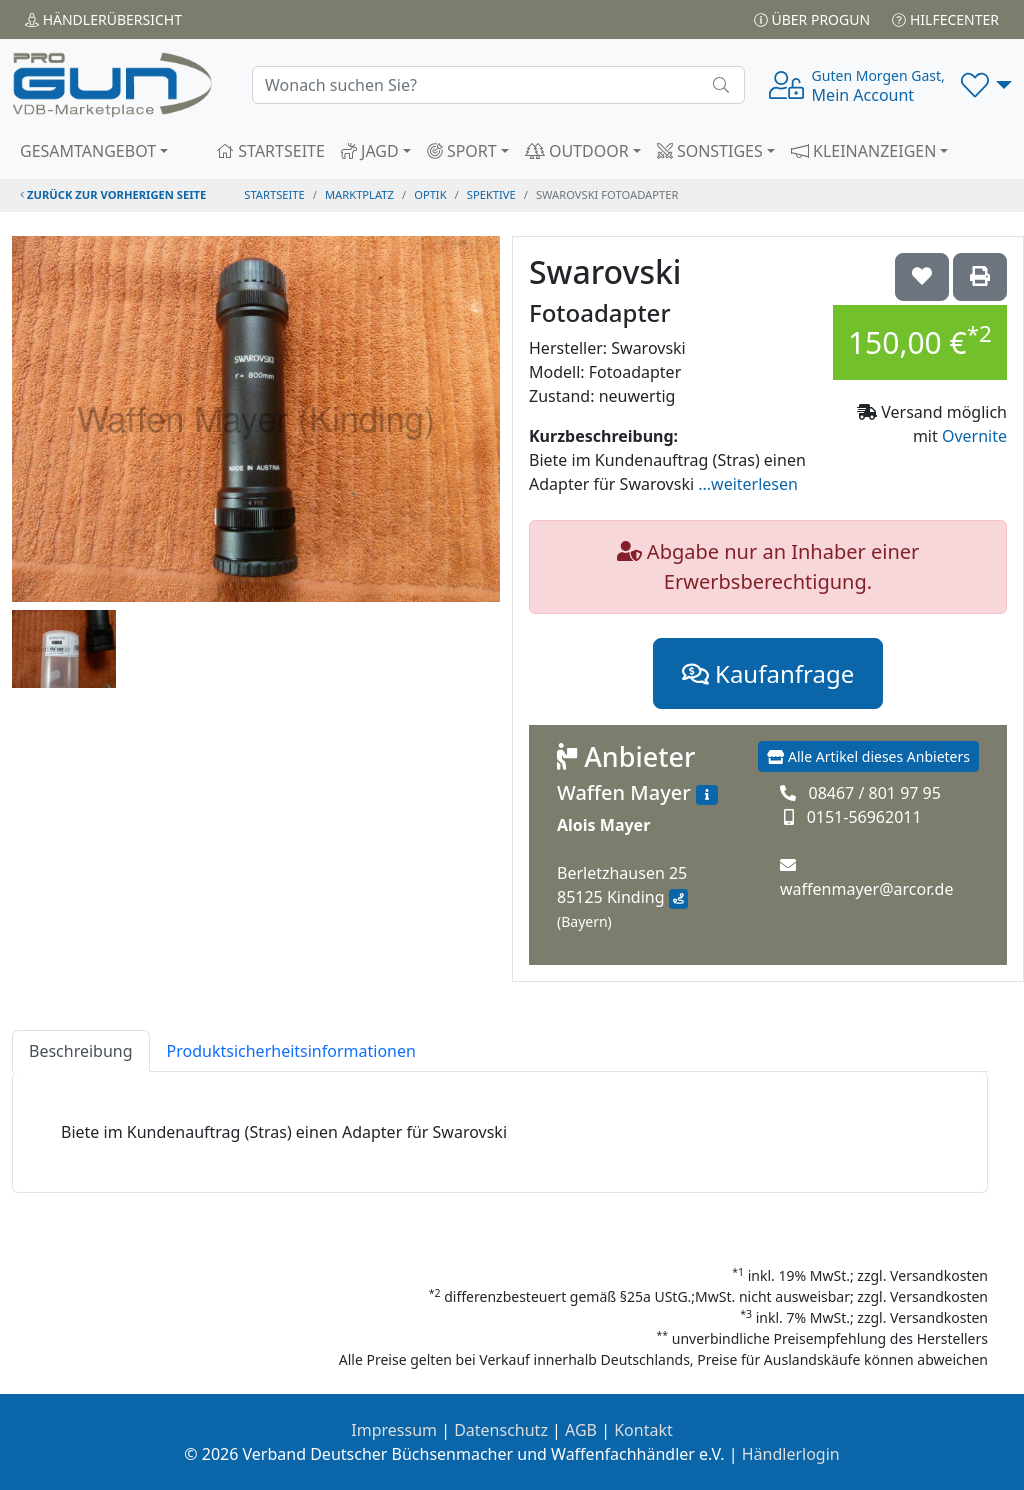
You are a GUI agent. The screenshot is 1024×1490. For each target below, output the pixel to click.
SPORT (462, 151)
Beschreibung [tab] (81, 1051)
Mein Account (878, 86)
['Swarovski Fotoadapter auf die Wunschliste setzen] (922, 277)
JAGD (370, 151)
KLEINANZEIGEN (864, 151)
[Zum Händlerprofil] (707, 795)
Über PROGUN (812, 19)
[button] (986, 85)
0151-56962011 (864, 817)
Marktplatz (359, 194)
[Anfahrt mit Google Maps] (678, 899)
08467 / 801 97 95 (874, 793)
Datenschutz (501, 1430)
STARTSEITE (270, 151)
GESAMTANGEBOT (88, 151)
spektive (491, 194)
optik (430, 194)
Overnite (974, 436)
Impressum (394, 1430)
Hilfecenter (945, 19)
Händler (103, 19)
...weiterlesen (748, 484)
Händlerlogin (791, 1454)
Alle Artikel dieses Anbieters (868, 756)
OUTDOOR (577, 151)
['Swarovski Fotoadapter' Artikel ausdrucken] (980, 277)
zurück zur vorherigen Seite (113, 194)
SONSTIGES (710, 151)
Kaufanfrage (768, 673)
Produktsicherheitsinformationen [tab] (291, 1051)
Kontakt (643, 1430)
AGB (581, 1430)
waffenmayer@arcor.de (866, 889)
